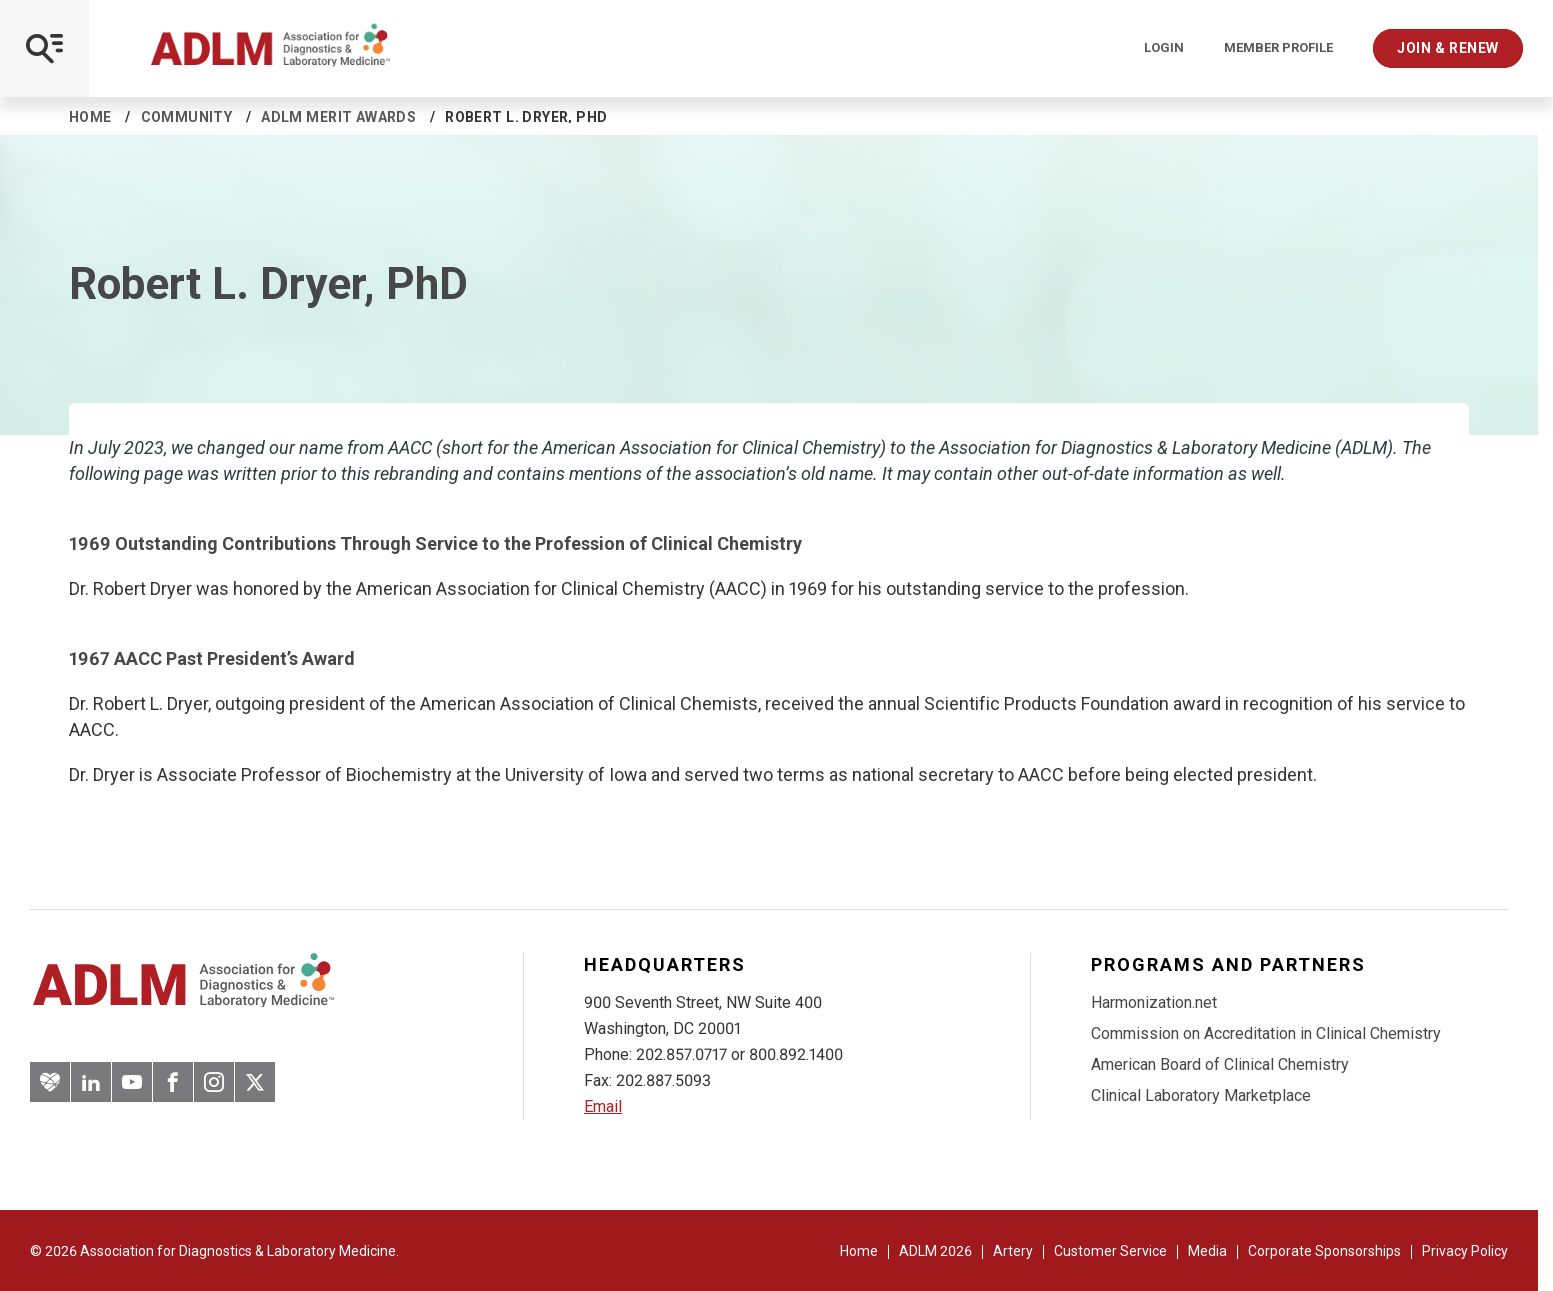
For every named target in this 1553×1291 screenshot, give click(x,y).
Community (187, 117)
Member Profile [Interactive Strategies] (1278, 48)
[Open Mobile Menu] (44, 48)
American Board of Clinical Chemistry (1220, 1064)
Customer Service (1110, 1251)
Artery (1013, 1251)
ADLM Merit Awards (338, 117)
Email (603, 1106)
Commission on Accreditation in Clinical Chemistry (1266, 1033)
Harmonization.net (1154, 1002)
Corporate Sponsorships (1324, 1251)
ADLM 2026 (935, 1251)
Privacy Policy (1465, 1251)
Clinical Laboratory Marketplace (1201, 1095)
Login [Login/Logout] (1164, 48)
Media (1207, 1251)
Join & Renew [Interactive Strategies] (1448, 48)
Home (90, 117)
